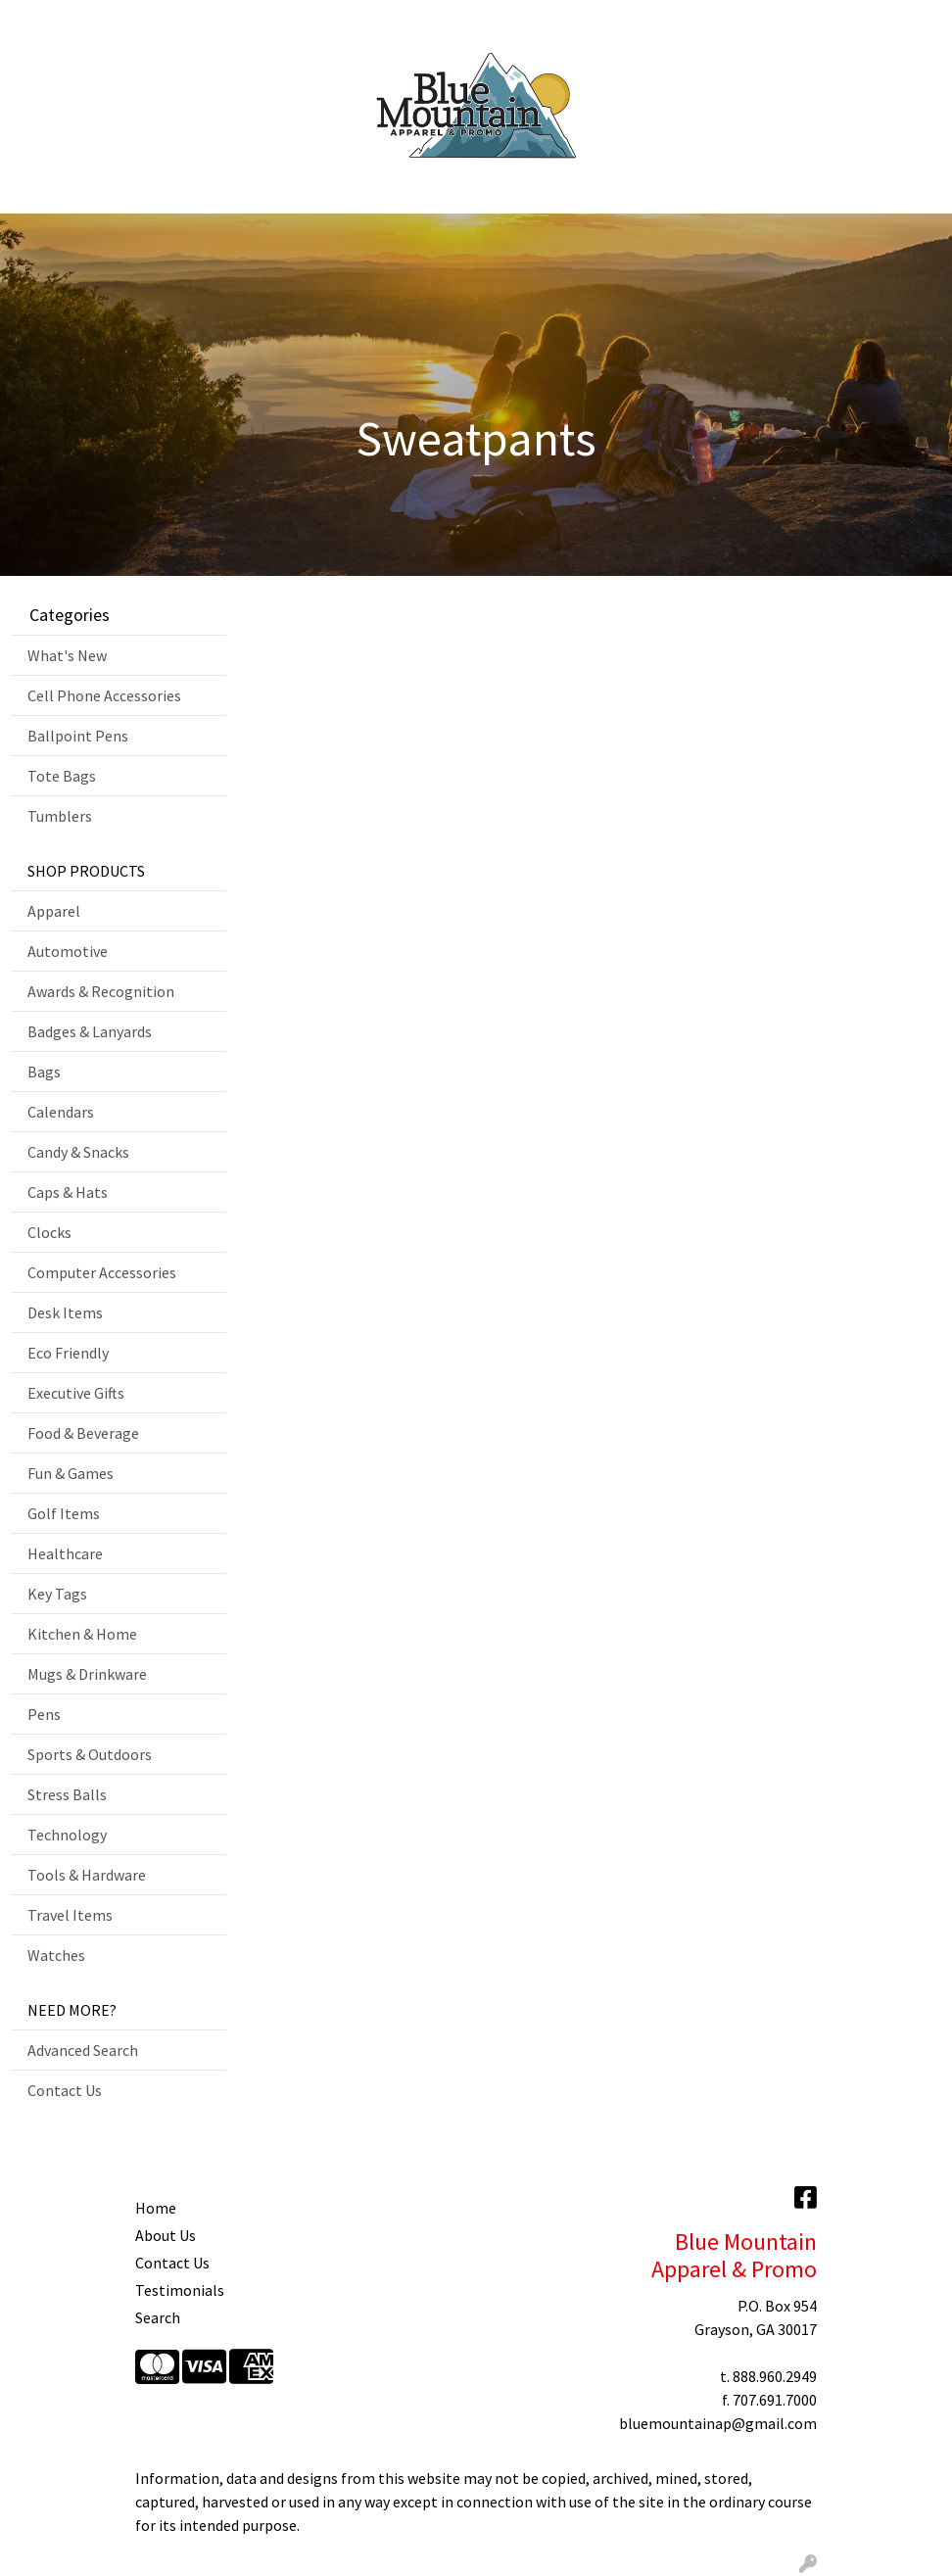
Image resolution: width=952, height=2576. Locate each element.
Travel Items (70, 1915)
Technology (67, 1834)
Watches (56, 1955)
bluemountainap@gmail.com (718, 2423)
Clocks (49, 1232)
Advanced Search (82, 2050)
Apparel (53, 911)
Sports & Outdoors (89, 1754)
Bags (44, 1071)
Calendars (60, 1111)
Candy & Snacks (78, 1152)
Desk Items (65, 1312)
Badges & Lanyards (89, 1031)
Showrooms (254, 21)
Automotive (67, 951)
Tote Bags (61, 776)
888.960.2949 (775, 2376)
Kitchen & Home (82, 1634)
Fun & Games (70, 1473)
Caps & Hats (67, 1192)
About (94, 21)
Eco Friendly (68, 1352)
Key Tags (57, 1593)
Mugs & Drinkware (87, 1674)
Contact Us (346, 21)
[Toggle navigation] (30, 192)
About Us (165, 2235)
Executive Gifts (75, 1393)
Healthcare (65, 1553)
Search (753, 21)
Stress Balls (67, 1794)
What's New (67, 655)
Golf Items (63, 1513)
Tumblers (59, 816)
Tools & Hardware (86, 1874)
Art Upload (164, 21)
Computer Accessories (101, 1272)
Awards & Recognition (100, 991)
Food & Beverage (83, 1433)
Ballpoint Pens (77, 735)
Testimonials (179, 2290)
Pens (44, 1714)
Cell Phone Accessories (104, 695)
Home (39, 21)
